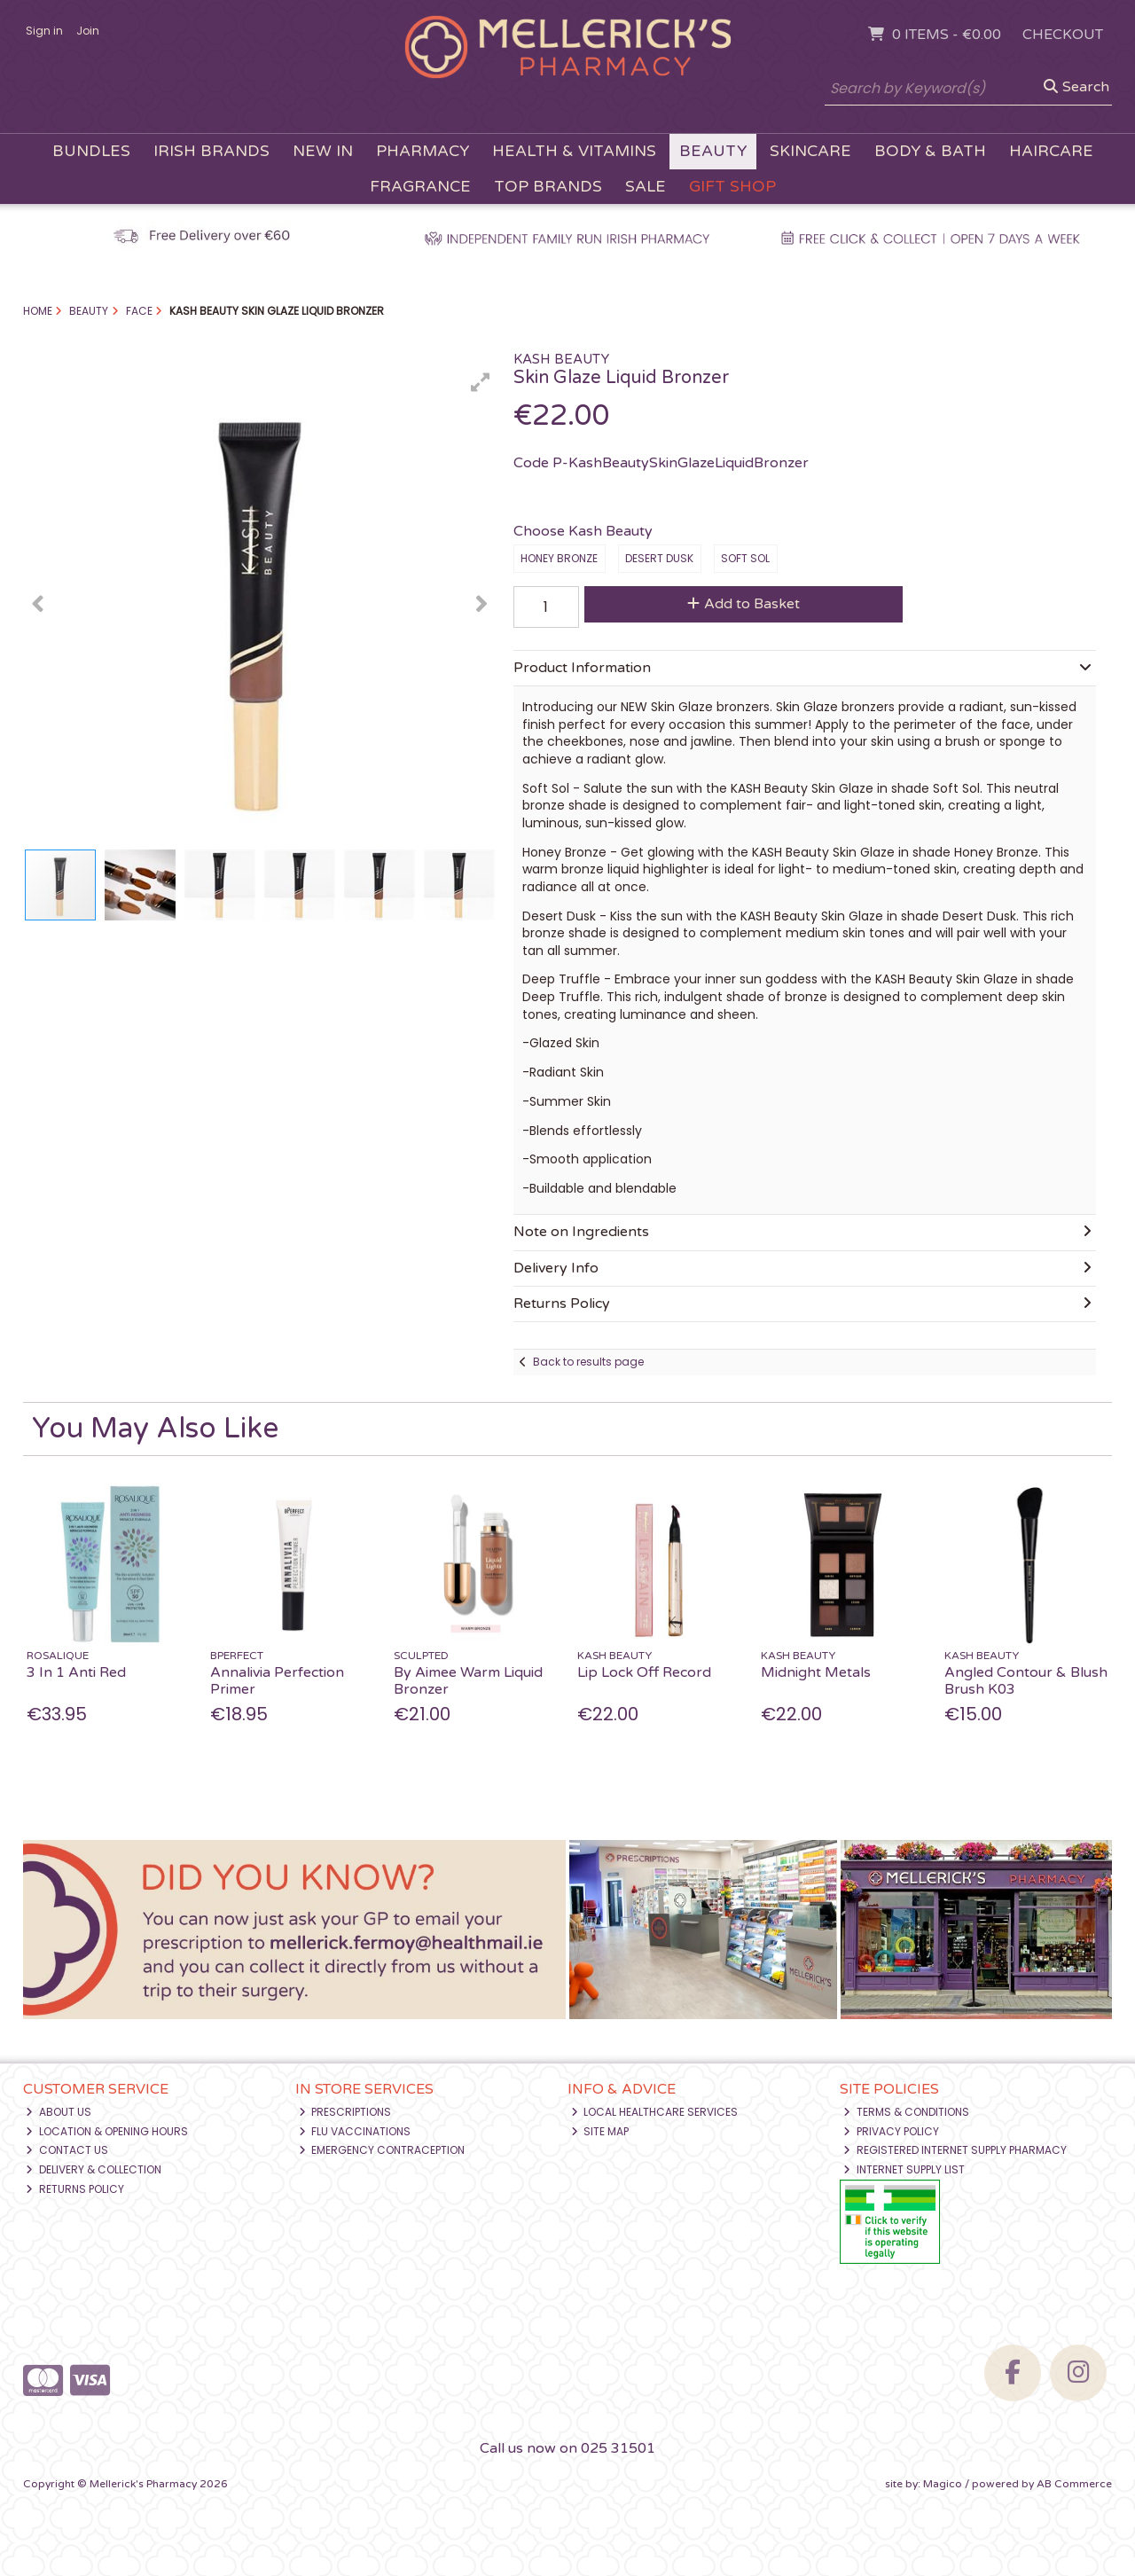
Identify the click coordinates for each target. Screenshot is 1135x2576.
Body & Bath (930, 151)
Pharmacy (422, 151)
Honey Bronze (559, 558)
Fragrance (420, 186)
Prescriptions (345, 2111)
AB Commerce (1074, 2484)
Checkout (1062, 34)
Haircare (1051, 151)
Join (87, 30)
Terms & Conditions (906, 2111)
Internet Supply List (904, 2169)
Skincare (810, 151)
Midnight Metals (816, 1672)
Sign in (44, 30)
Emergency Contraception (382, 2149)
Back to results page (588, 1361)
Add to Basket (743, 604)
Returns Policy (75, 2188)
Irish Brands (211, 151)
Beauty (713, 151)
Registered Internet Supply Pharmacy (955, 2149)
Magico (942, 2484)
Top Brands (548, 186)
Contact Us (67, 2149)
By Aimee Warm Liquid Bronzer (468, 1681)
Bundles (91, 151)
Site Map (600, 2131)
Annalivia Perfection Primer (277, 1681)
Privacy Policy (891, 2131)
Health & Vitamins (574, 151)
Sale (645, 186)
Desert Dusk (659, 558)
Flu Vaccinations (355, 2131)
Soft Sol (745, 558)
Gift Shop (732, 186)
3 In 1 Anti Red (76, 1672)
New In (323, 151)
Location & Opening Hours (107, 2131)
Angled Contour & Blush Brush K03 (1026, 1681)
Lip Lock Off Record (644, 1672)
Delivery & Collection (93, 2169)
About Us (58, 2111)
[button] (480, 382)
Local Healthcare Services (655, 2111)
